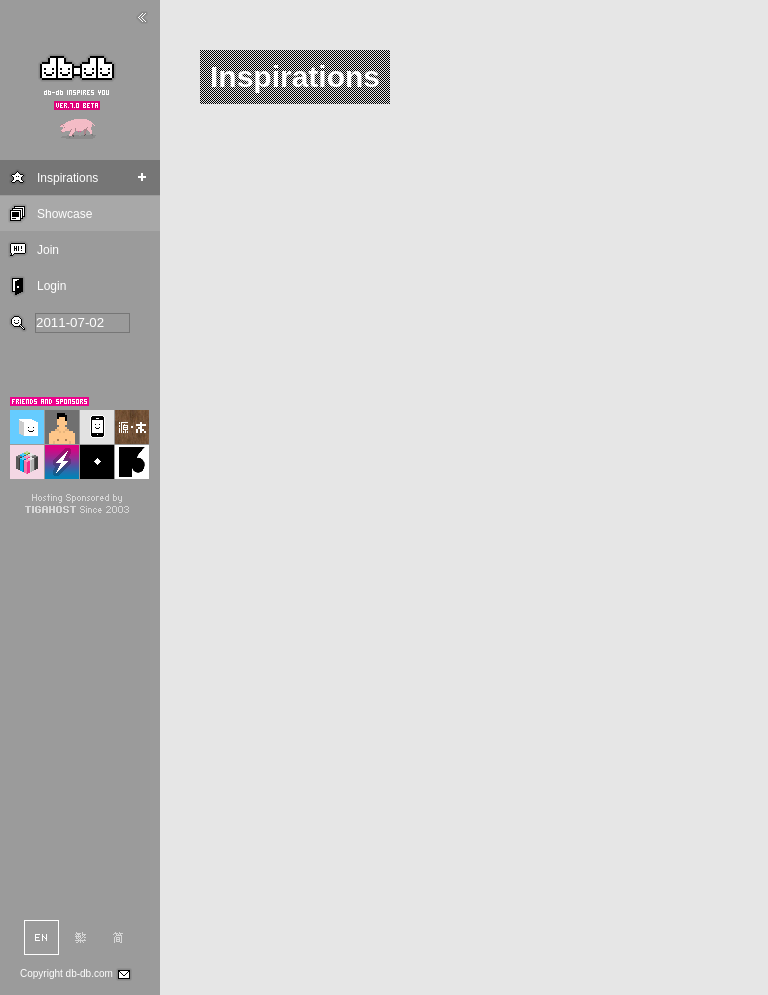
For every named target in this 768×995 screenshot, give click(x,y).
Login (51, 286)
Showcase (64, 214)
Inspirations (67, 178)
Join (48, 250)
